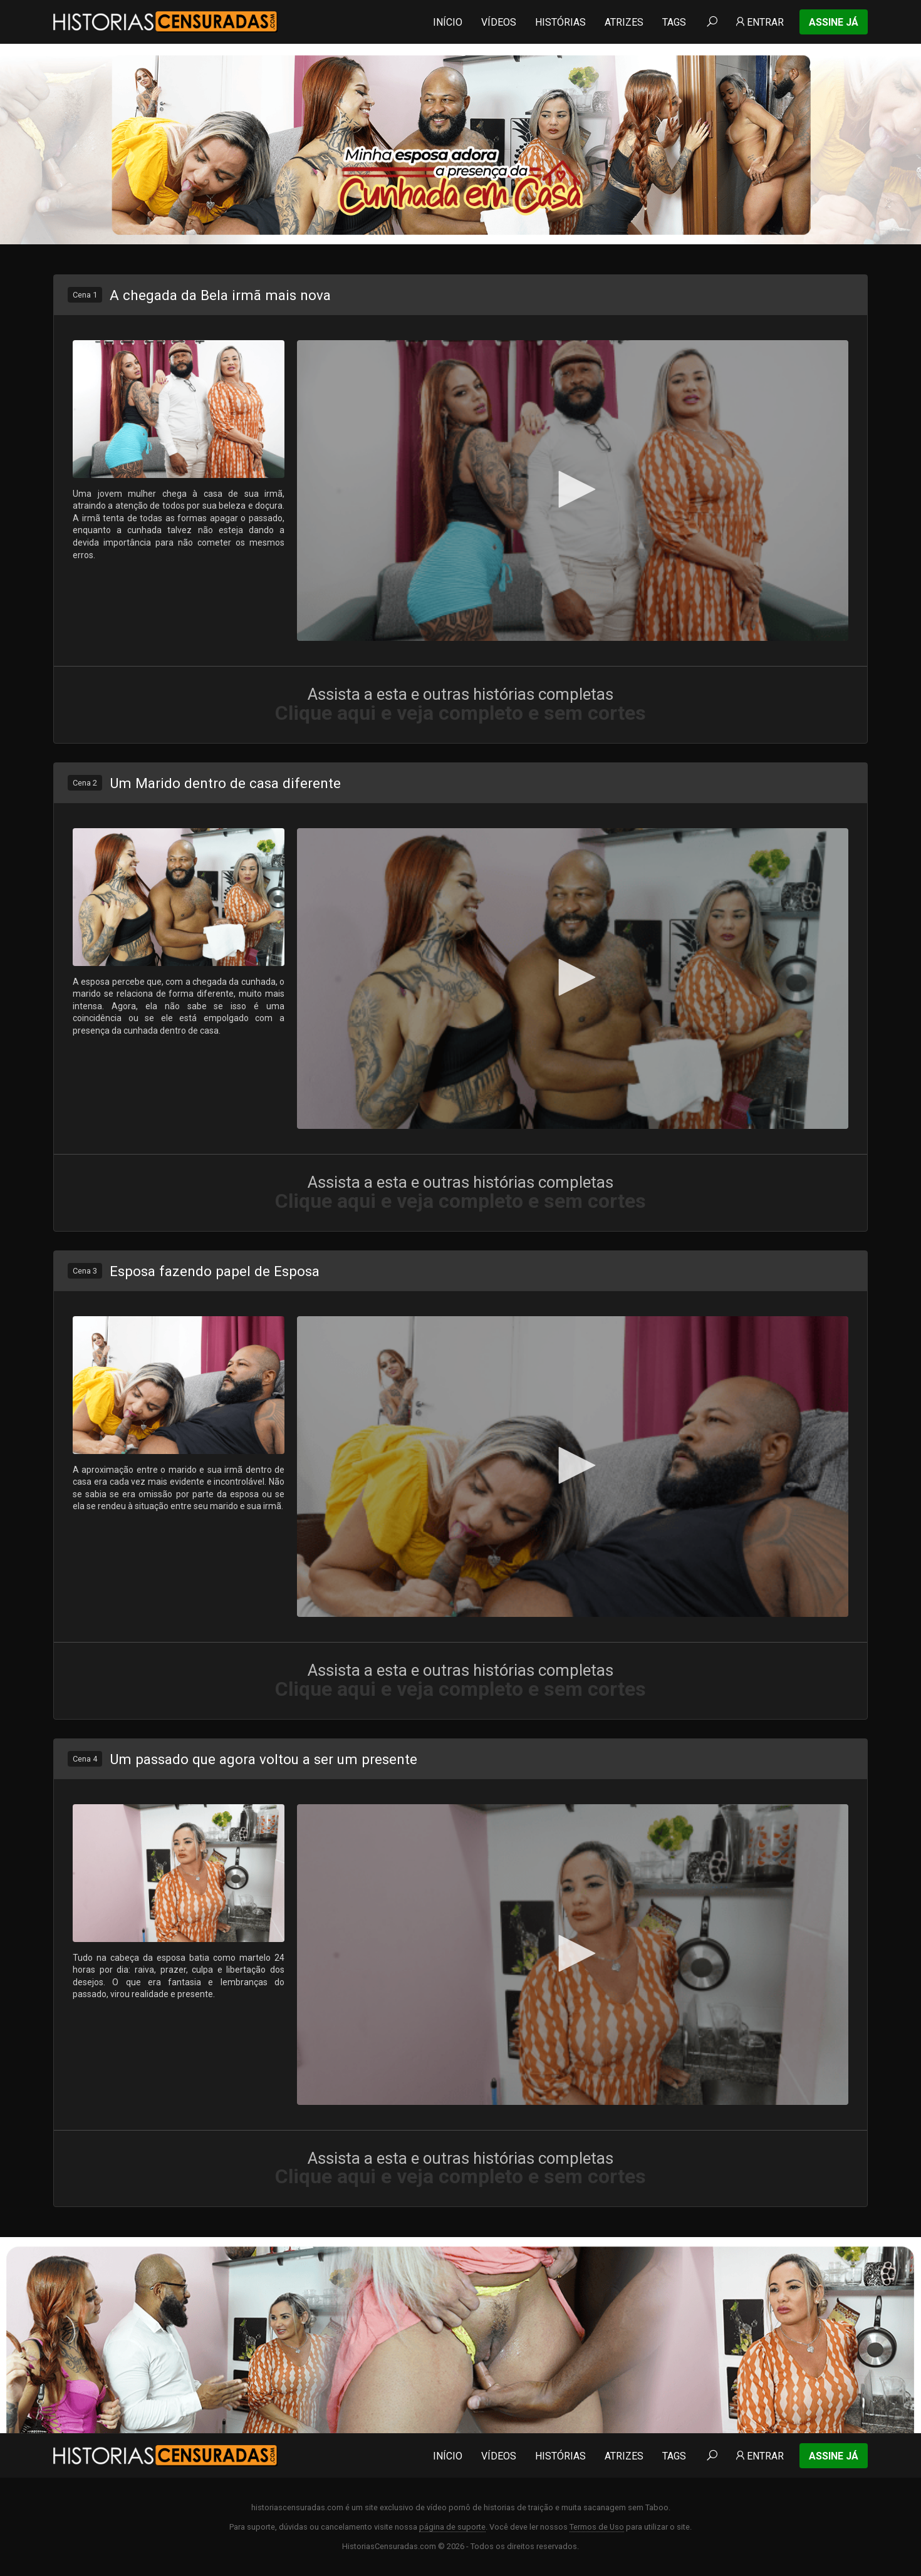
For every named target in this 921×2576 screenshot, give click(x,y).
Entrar (759, 22)
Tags (674, 22)
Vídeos (498, 22)
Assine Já (833, 22)
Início (447, 22)
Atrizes (624, 22)
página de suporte (452, 2527)
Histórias (560, 22)
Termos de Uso (597, 2527)
